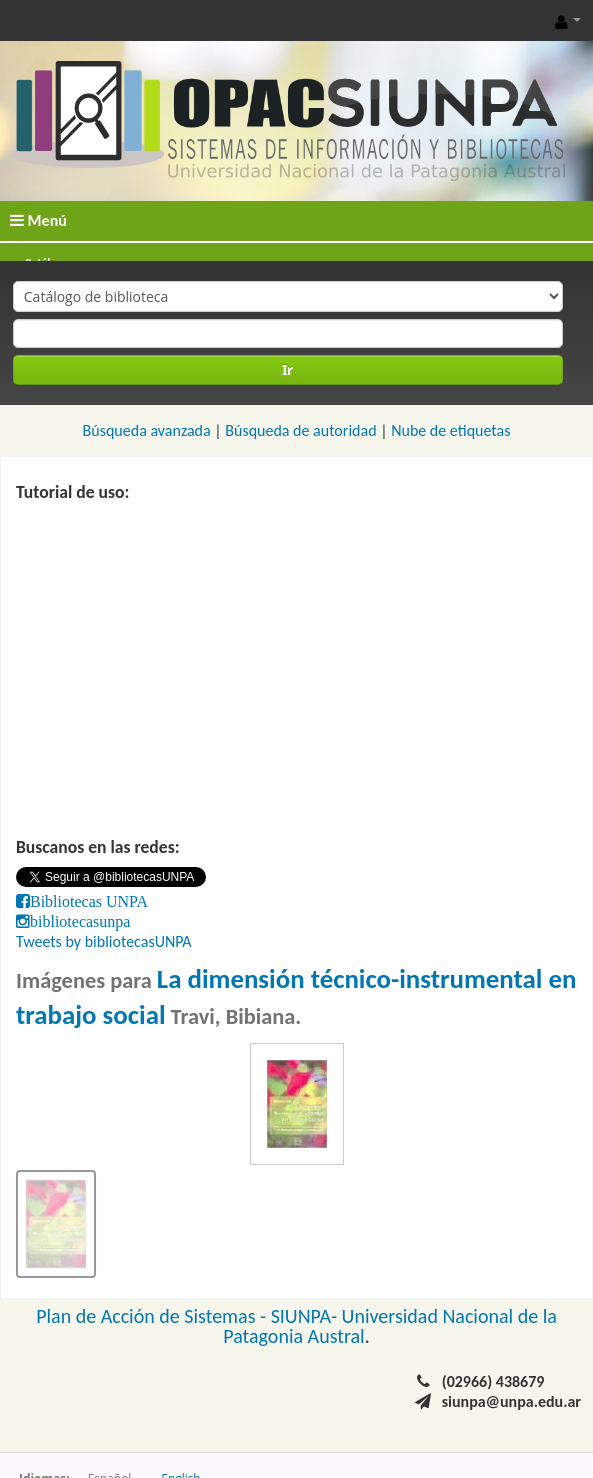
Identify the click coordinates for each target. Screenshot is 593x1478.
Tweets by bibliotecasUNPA (104, 941)
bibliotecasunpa (80, 921)
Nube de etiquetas (450, 430)
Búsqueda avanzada (147, 430)
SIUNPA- (306, 1316)
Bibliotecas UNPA (89, 901)
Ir (287, 369)
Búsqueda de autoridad (300, 430)
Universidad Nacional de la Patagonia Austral (390, 1326)
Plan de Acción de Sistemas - (153, 1316)
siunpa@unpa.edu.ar (511, 1401)
